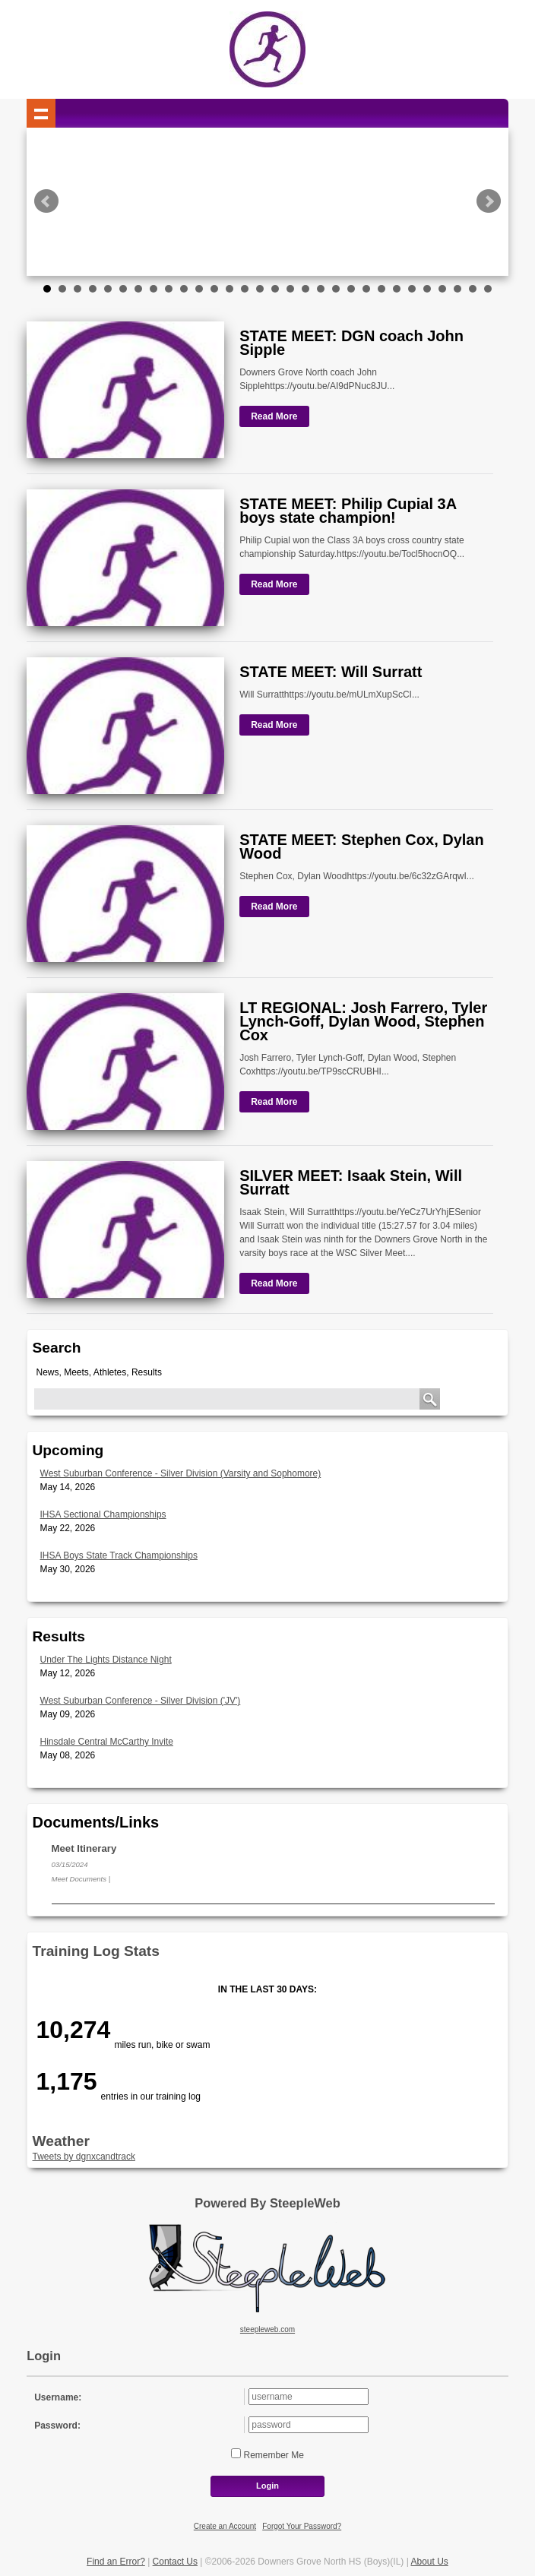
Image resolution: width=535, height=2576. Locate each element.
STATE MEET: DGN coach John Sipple (351, 343)
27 (442, 289)
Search (57, 1348)
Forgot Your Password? (301, 2526)
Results (59, 1636)
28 (457, 289)
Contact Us (175, 2561)
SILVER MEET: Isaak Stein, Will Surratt (350, 1182)
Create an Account (225, 2526)
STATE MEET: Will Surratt (330, 671)
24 (396, 289)
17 (290, 289)
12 (214, 289)
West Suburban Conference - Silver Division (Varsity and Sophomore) (180, 1473)
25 (412, 289)
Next (488, 201)
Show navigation (41, 113)
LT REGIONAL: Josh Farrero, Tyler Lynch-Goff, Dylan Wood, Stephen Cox (363, 1021)
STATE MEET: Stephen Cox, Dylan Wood (361, 846)
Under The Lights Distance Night (106, 1659)
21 (351, 289)
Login (267, 2485)
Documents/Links (96, 1822)
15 (260, 289)
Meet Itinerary (84, 1848)
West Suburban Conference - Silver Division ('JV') (140, 1700)
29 (472, 289)
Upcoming (68, 1450)
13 (229, 289)
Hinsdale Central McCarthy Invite (106, 1741)
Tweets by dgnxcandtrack (84, 2156)
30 (488, 289)
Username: (57, 2397)
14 (245, 289)
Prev (46, 201)
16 (275, 289)
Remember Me (272, 2455)
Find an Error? (116, 2561)
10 (184, 289)
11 (199, 289)
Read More (274, 416)
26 (427, 289)
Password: (57, 2425)
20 (336, 289)
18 (305, 289)
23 (381, 289)
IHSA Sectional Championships (103, 1514)
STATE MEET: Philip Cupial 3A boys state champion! (347, 510)
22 (366, 289)
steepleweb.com (267, 2329)
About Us (429, 2561)
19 (320, 289)
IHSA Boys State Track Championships (119, 1555)
